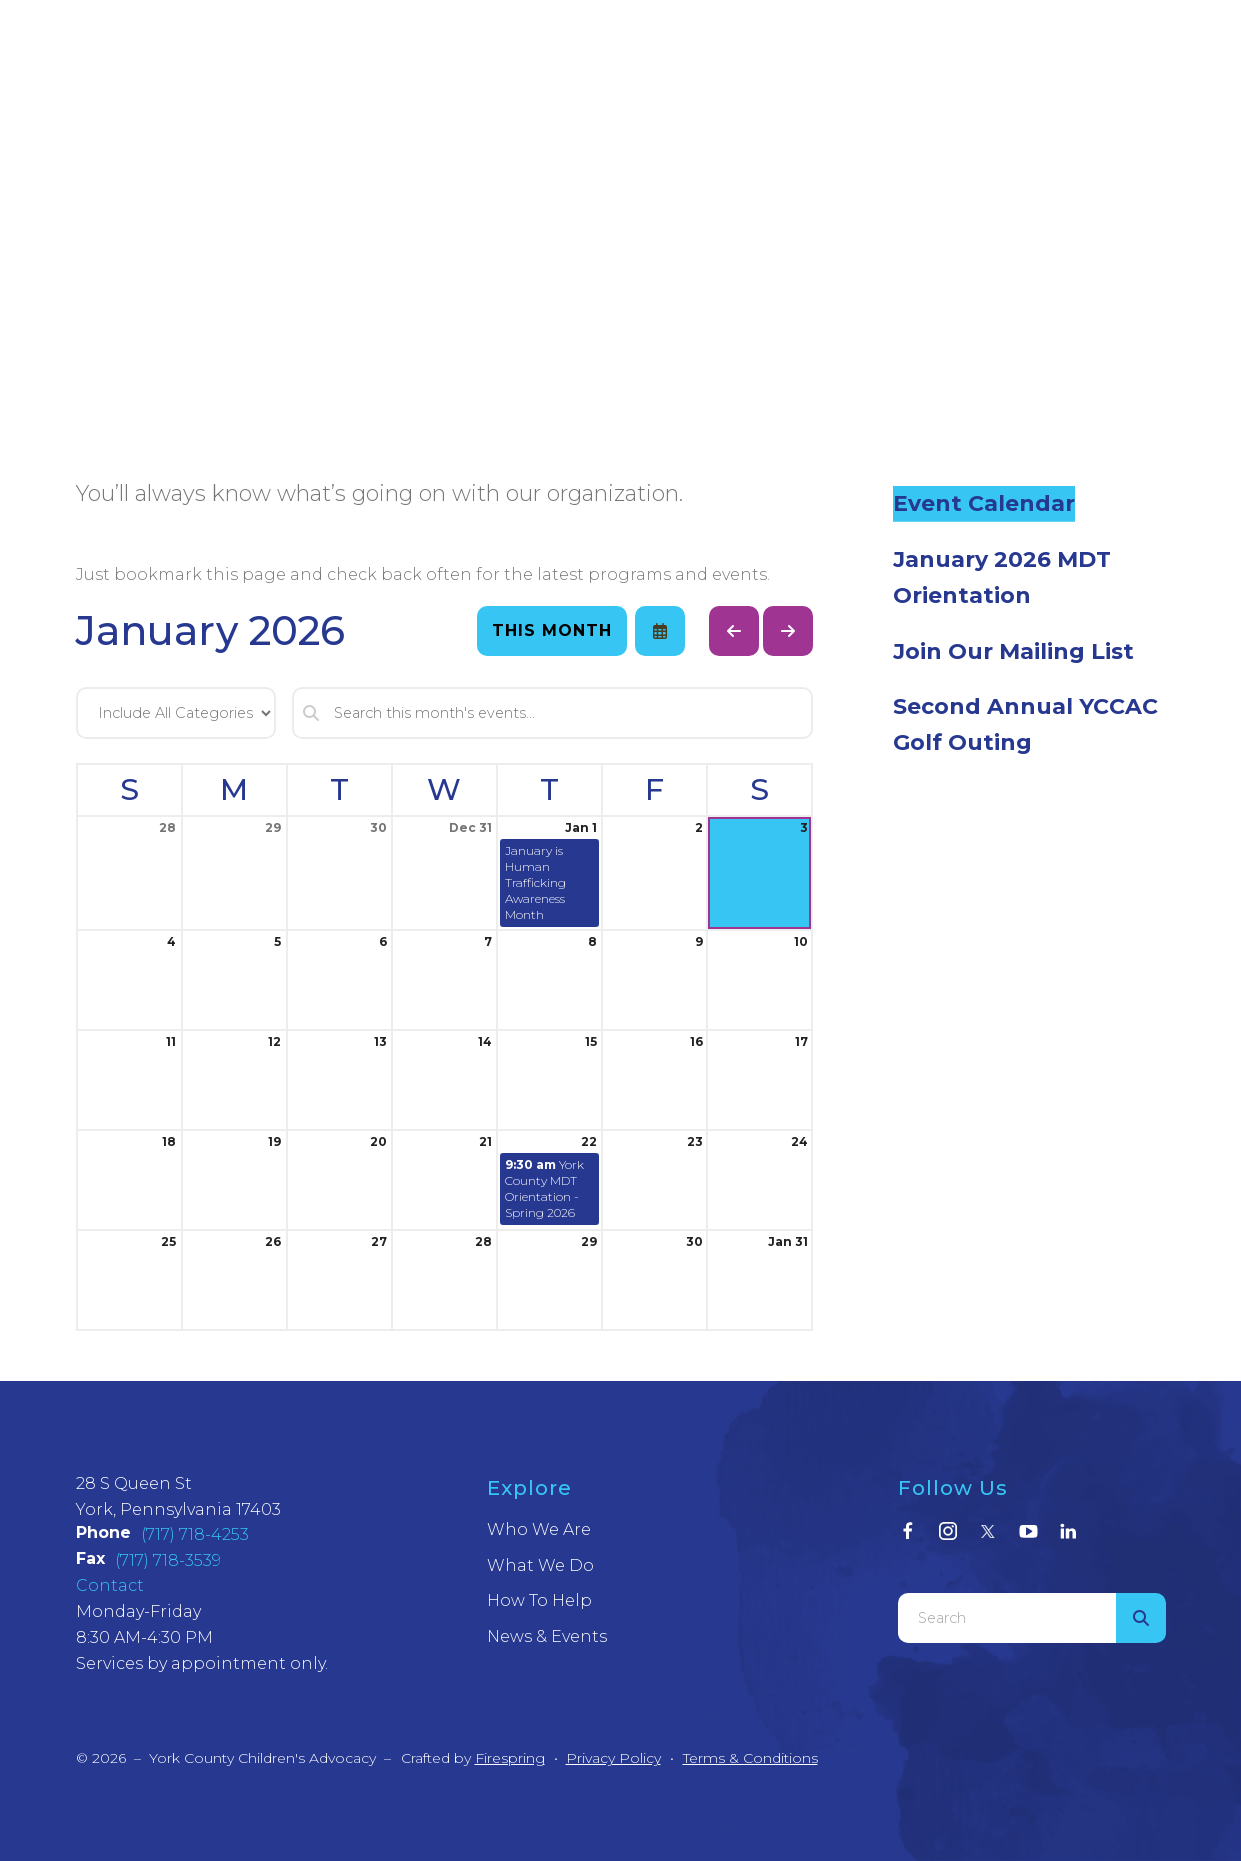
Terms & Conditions (750, 1758)
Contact (110, 1585)
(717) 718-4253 (195, 1534)
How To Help (539, 1600)
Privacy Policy (613, 1758)
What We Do (540, 1565)
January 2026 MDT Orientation (1002, 577)
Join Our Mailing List (1013, 651)
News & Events (547, 1636)
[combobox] (1007, 1618)
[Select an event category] (176, 713)
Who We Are (539, 1529)
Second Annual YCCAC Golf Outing (1025, 724)
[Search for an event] (553, 713)
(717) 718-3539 (168, 1560)
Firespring (510, 1758)
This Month (552, 630)
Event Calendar (984, 503)
